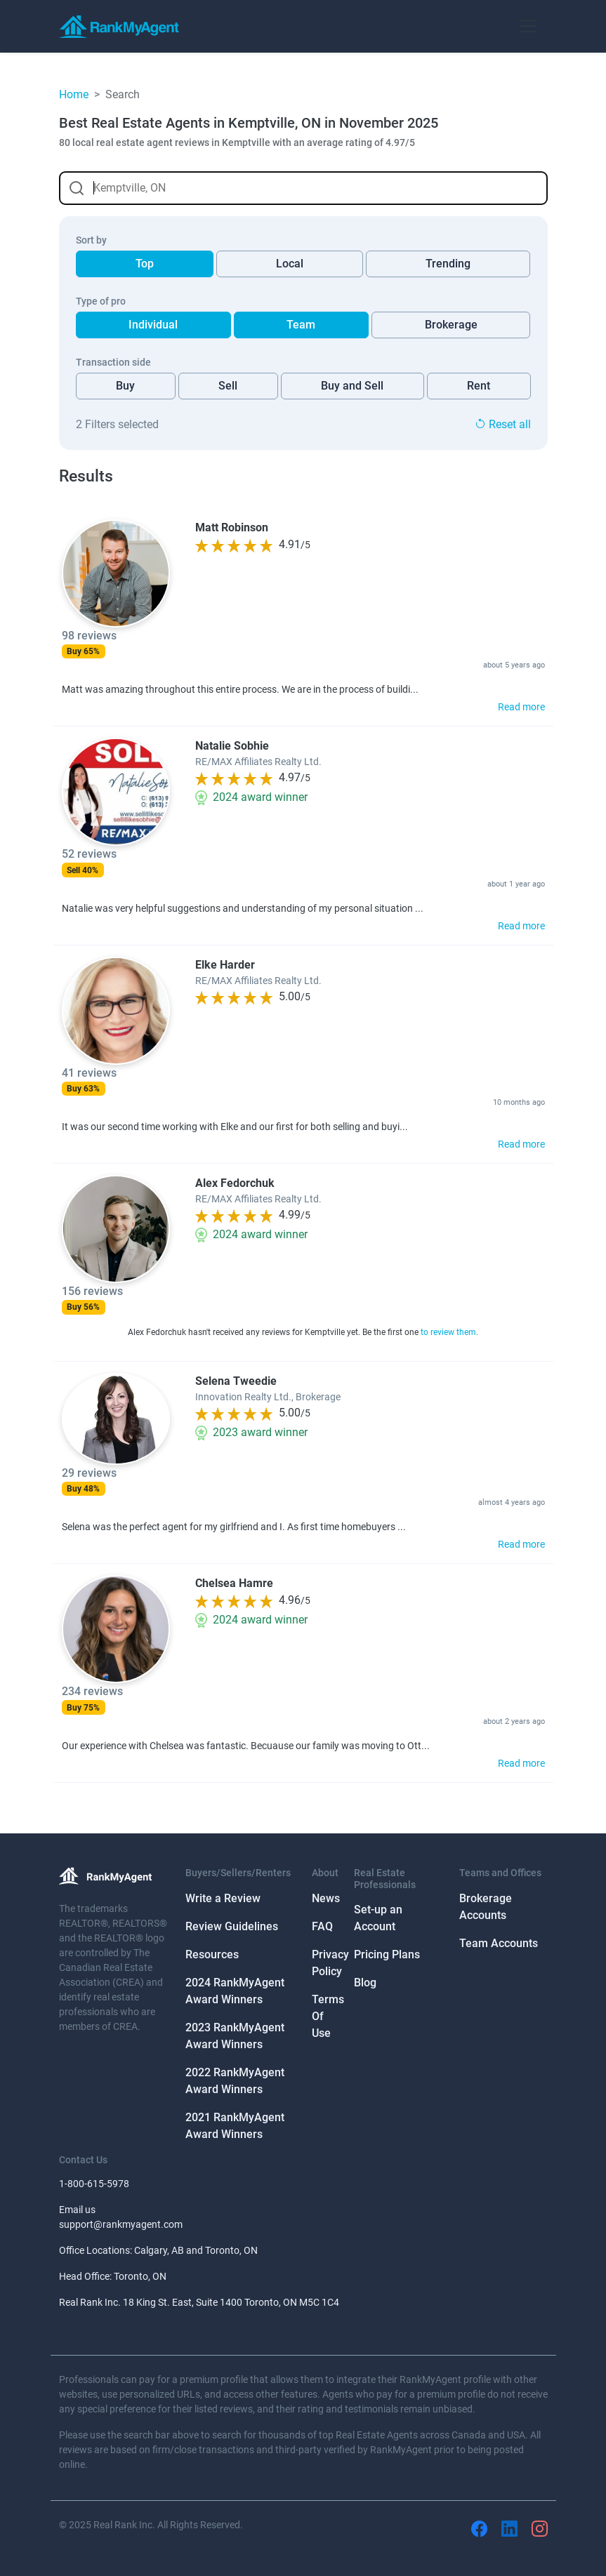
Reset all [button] (503, 424)
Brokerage (451, 324)
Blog (365, 1982)
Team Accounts (498, 1943)
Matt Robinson (231, 527)
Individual (153, 324)
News (326, 1898)
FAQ (322, 1926)
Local (289, 263)
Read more (521, 706)
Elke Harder (225, 964)
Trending (448, 263)
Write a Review (223, 1898)
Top (145, 263)
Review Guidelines (231, 1926)
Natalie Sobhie (232, 745)
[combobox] (303, 188)
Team (300, 324)
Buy (125, 385)
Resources (212, 1954)
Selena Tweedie (236, 1381)
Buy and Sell (352, 385)
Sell (227, 385)
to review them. (449, 1332)
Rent (478, 385)
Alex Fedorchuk (235, 1183)
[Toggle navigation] (528, 26)
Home (73, 94)
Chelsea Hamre (234, 1583)
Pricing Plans (387, 1954)
